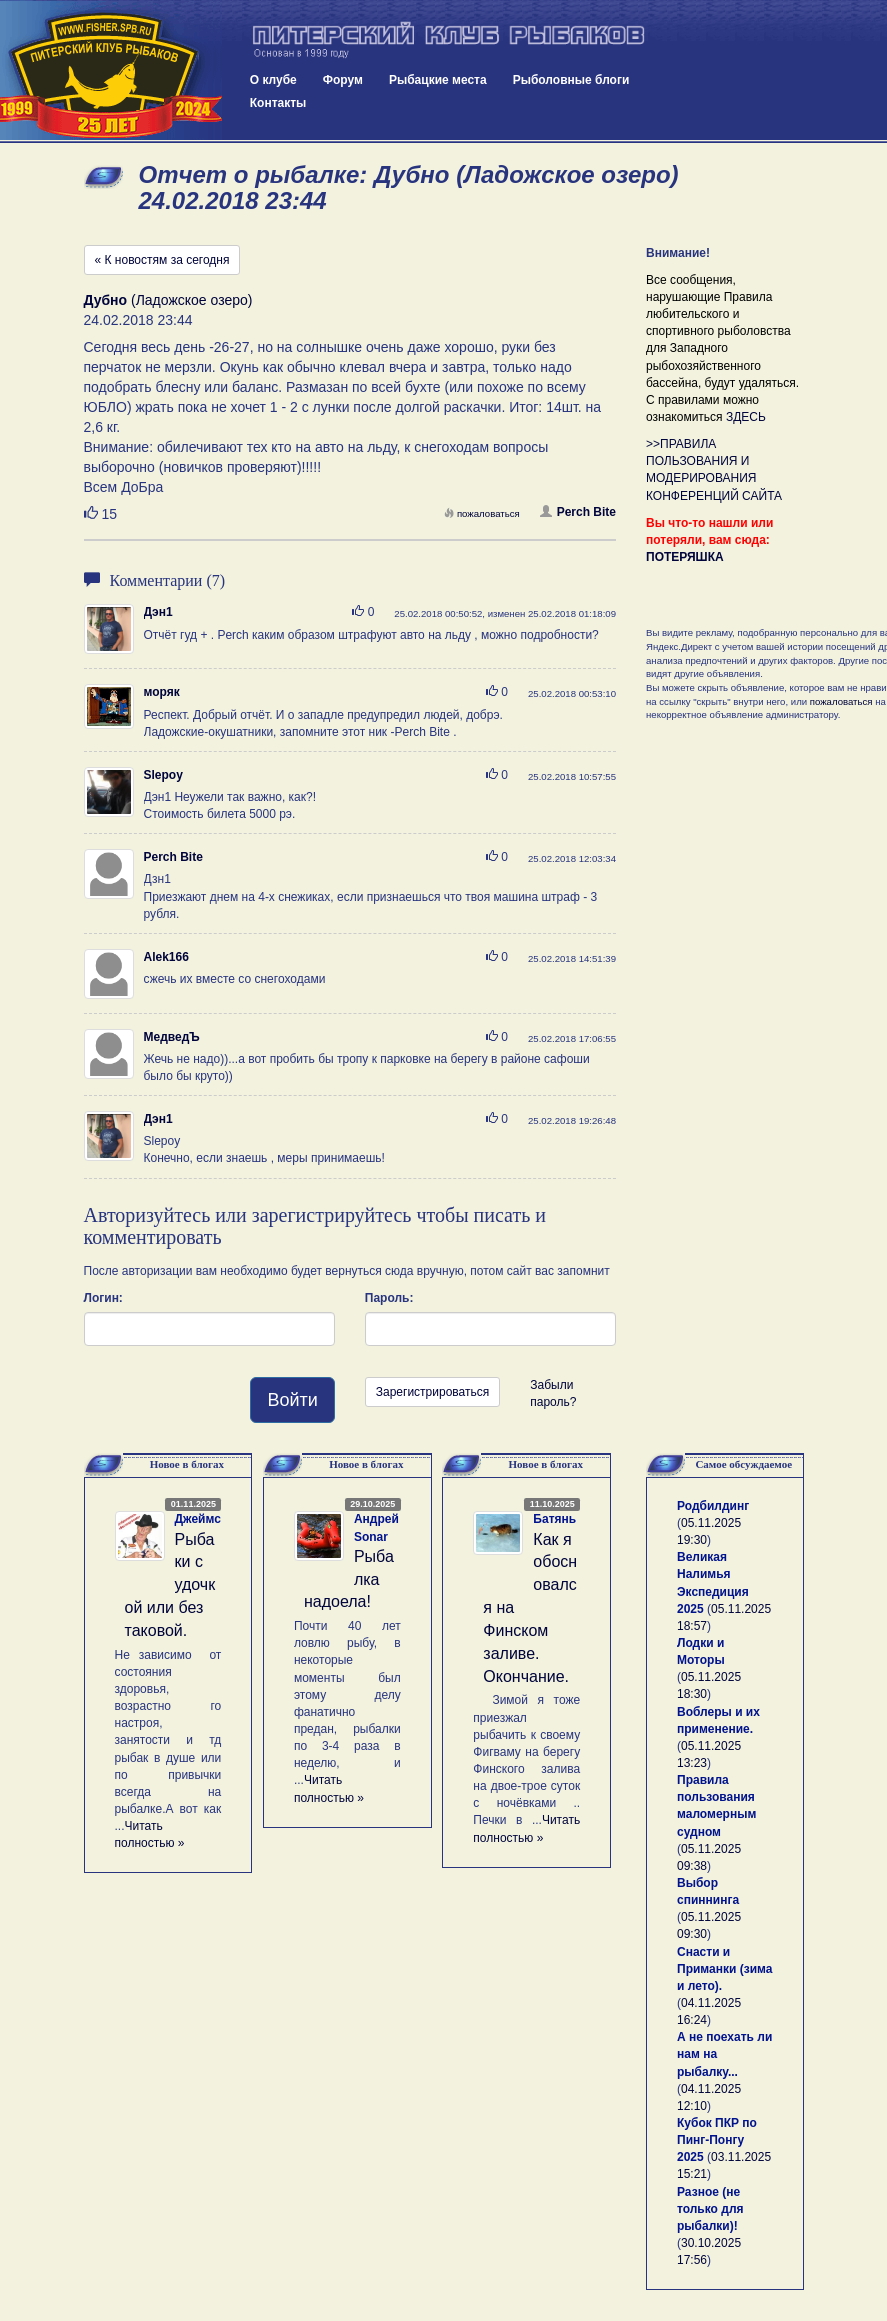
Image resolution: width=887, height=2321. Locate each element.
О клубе (273, 80)
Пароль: (389, 1298)
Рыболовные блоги (571, 80)
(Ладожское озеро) (168, 300)
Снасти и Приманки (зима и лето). (724, 1969)
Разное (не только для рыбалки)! (710, 2209)
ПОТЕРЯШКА (685, 557)
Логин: (103, 1298)
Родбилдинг (713, 1506)
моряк (162, 692)
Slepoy (163, 775)
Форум (343, 80)
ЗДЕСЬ (746, 417)
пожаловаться (482, 513)
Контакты (278, 103)
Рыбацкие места (438, 80)
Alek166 (166, 957)
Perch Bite (578, 512)
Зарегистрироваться (432, 1392)
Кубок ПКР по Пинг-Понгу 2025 (717, 2140)
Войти (292, 1400)
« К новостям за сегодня (162, 260)
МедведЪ (172, 1037)
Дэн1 (158, 612)
